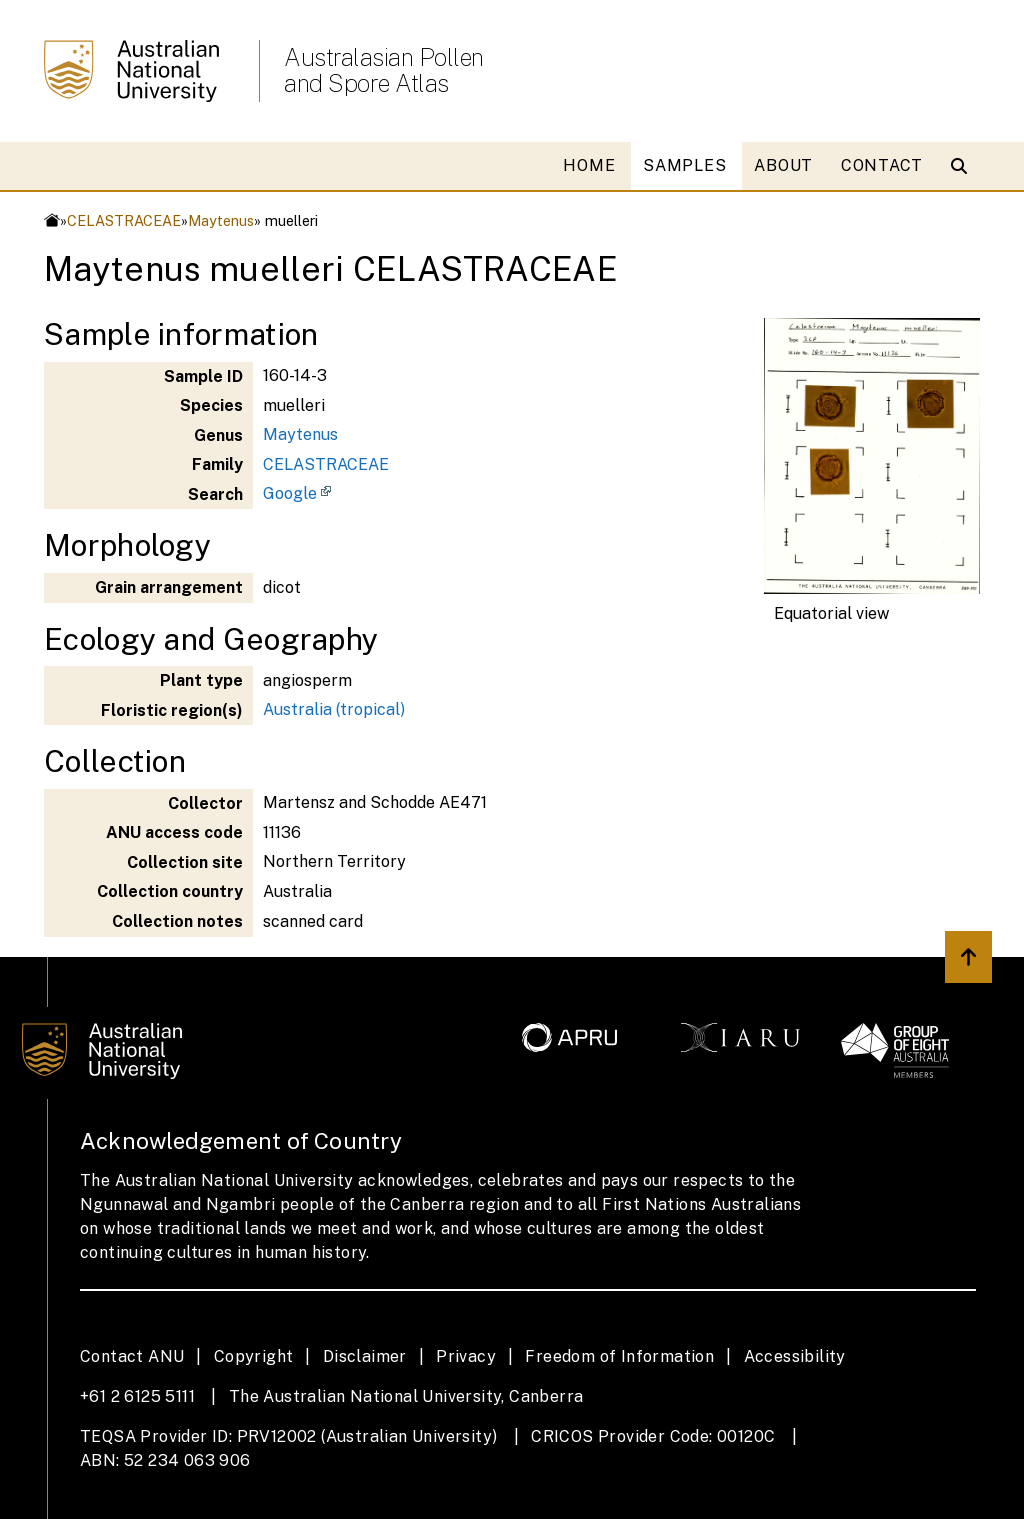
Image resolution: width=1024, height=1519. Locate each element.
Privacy (466, 1356)
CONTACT (882, 165)
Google (290, 493)
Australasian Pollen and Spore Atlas (384, 70)
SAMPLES (684, 165)
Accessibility (795, 1356)
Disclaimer (365, 1356)
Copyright (254, 1356)
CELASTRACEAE (124, 220)
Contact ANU (132, 1356)
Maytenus (221, 220)
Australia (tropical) (334, 709)
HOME (589, 165)
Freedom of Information (619, 1356)
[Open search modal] (963, 166)
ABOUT (783, 165)
